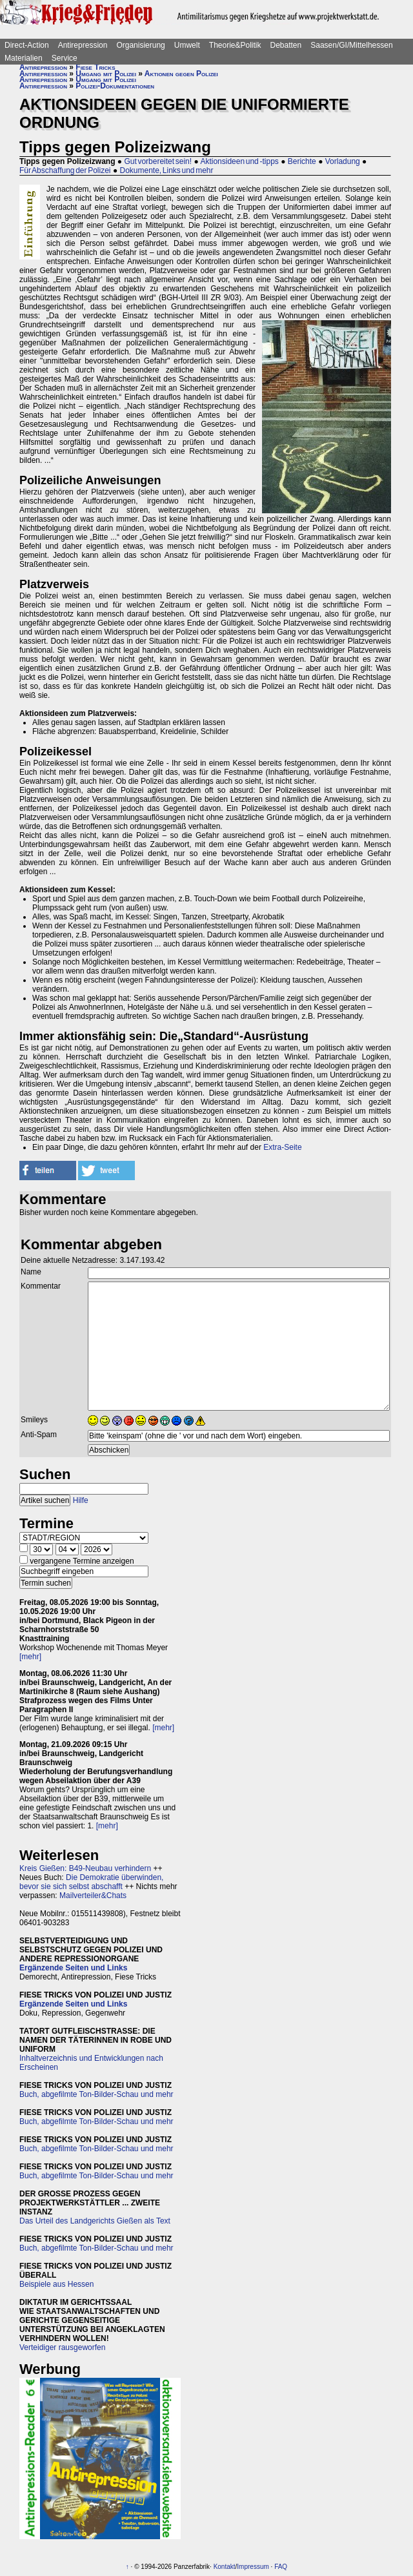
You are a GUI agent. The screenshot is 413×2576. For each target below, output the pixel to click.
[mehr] (30, 1656)
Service (64, 58)
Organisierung (140, 45)
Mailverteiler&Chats (92, 1895)
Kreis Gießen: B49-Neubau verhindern (85, 1868)
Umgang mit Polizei (106, 73)
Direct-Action (27, 45)
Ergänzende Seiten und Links (73, 1967)
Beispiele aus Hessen (56, 2284)
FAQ (280, 2566)
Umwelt (187, 45)
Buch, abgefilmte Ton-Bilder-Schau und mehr (96, 2094)
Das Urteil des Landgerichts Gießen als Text (94, 2220)
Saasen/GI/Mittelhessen (351, 45)
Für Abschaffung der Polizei (65, 170)
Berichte (302, 161)
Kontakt (225, 2566)
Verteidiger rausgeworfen (62, 2347)
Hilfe (80, 1500)
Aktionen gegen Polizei (181, 73)
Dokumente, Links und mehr (166, 170)
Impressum (252, 2566)
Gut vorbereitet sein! (158, 161)
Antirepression (83, 45)
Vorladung (342, 161)
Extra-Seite (282, 1147)
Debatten (286, 45)
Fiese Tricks (95, 67)
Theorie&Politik (235, 45)
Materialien (24, 58)
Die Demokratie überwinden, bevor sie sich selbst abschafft (91, 1882)
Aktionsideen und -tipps (239, 161)
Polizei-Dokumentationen (115, 85)
